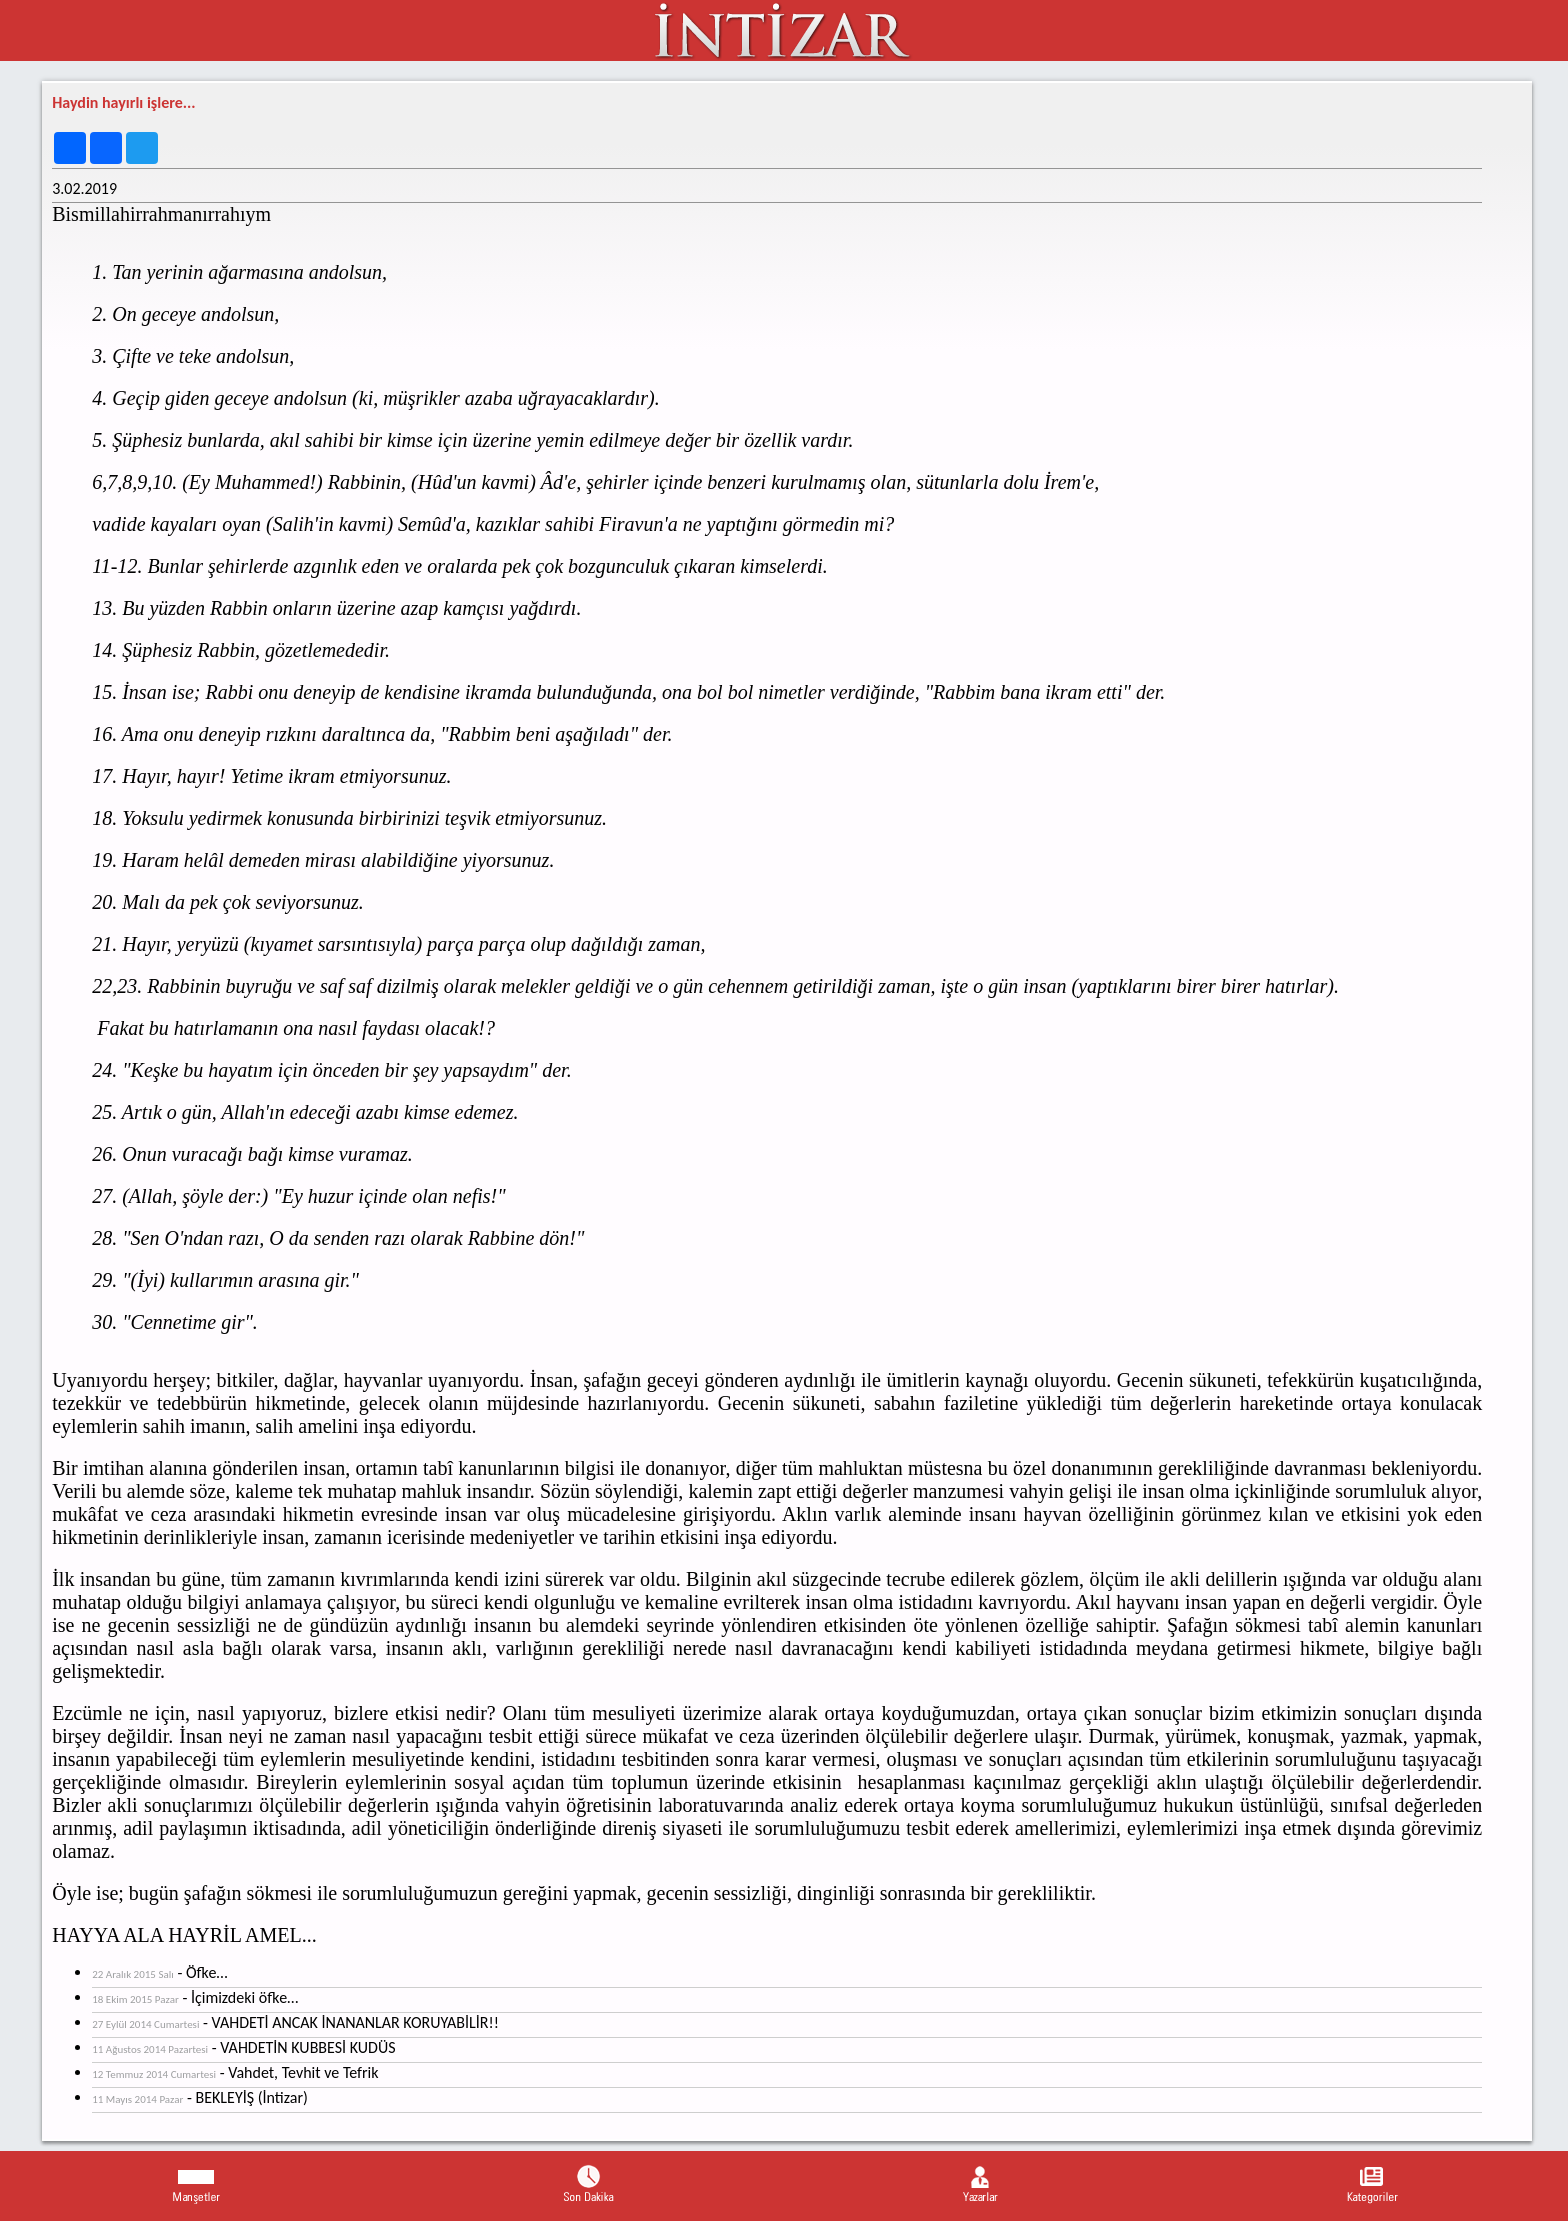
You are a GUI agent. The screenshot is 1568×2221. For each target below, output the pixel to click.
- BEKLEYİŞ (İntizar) (200, 2097)
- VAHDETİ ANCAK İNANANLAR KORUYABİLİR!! (295, 2022)
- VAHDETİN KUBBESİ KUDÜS (243, 2047)
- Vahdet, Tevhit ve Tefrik (235, 2072)
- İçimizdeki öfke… (195, 1997)
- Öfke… (159, 1972)
